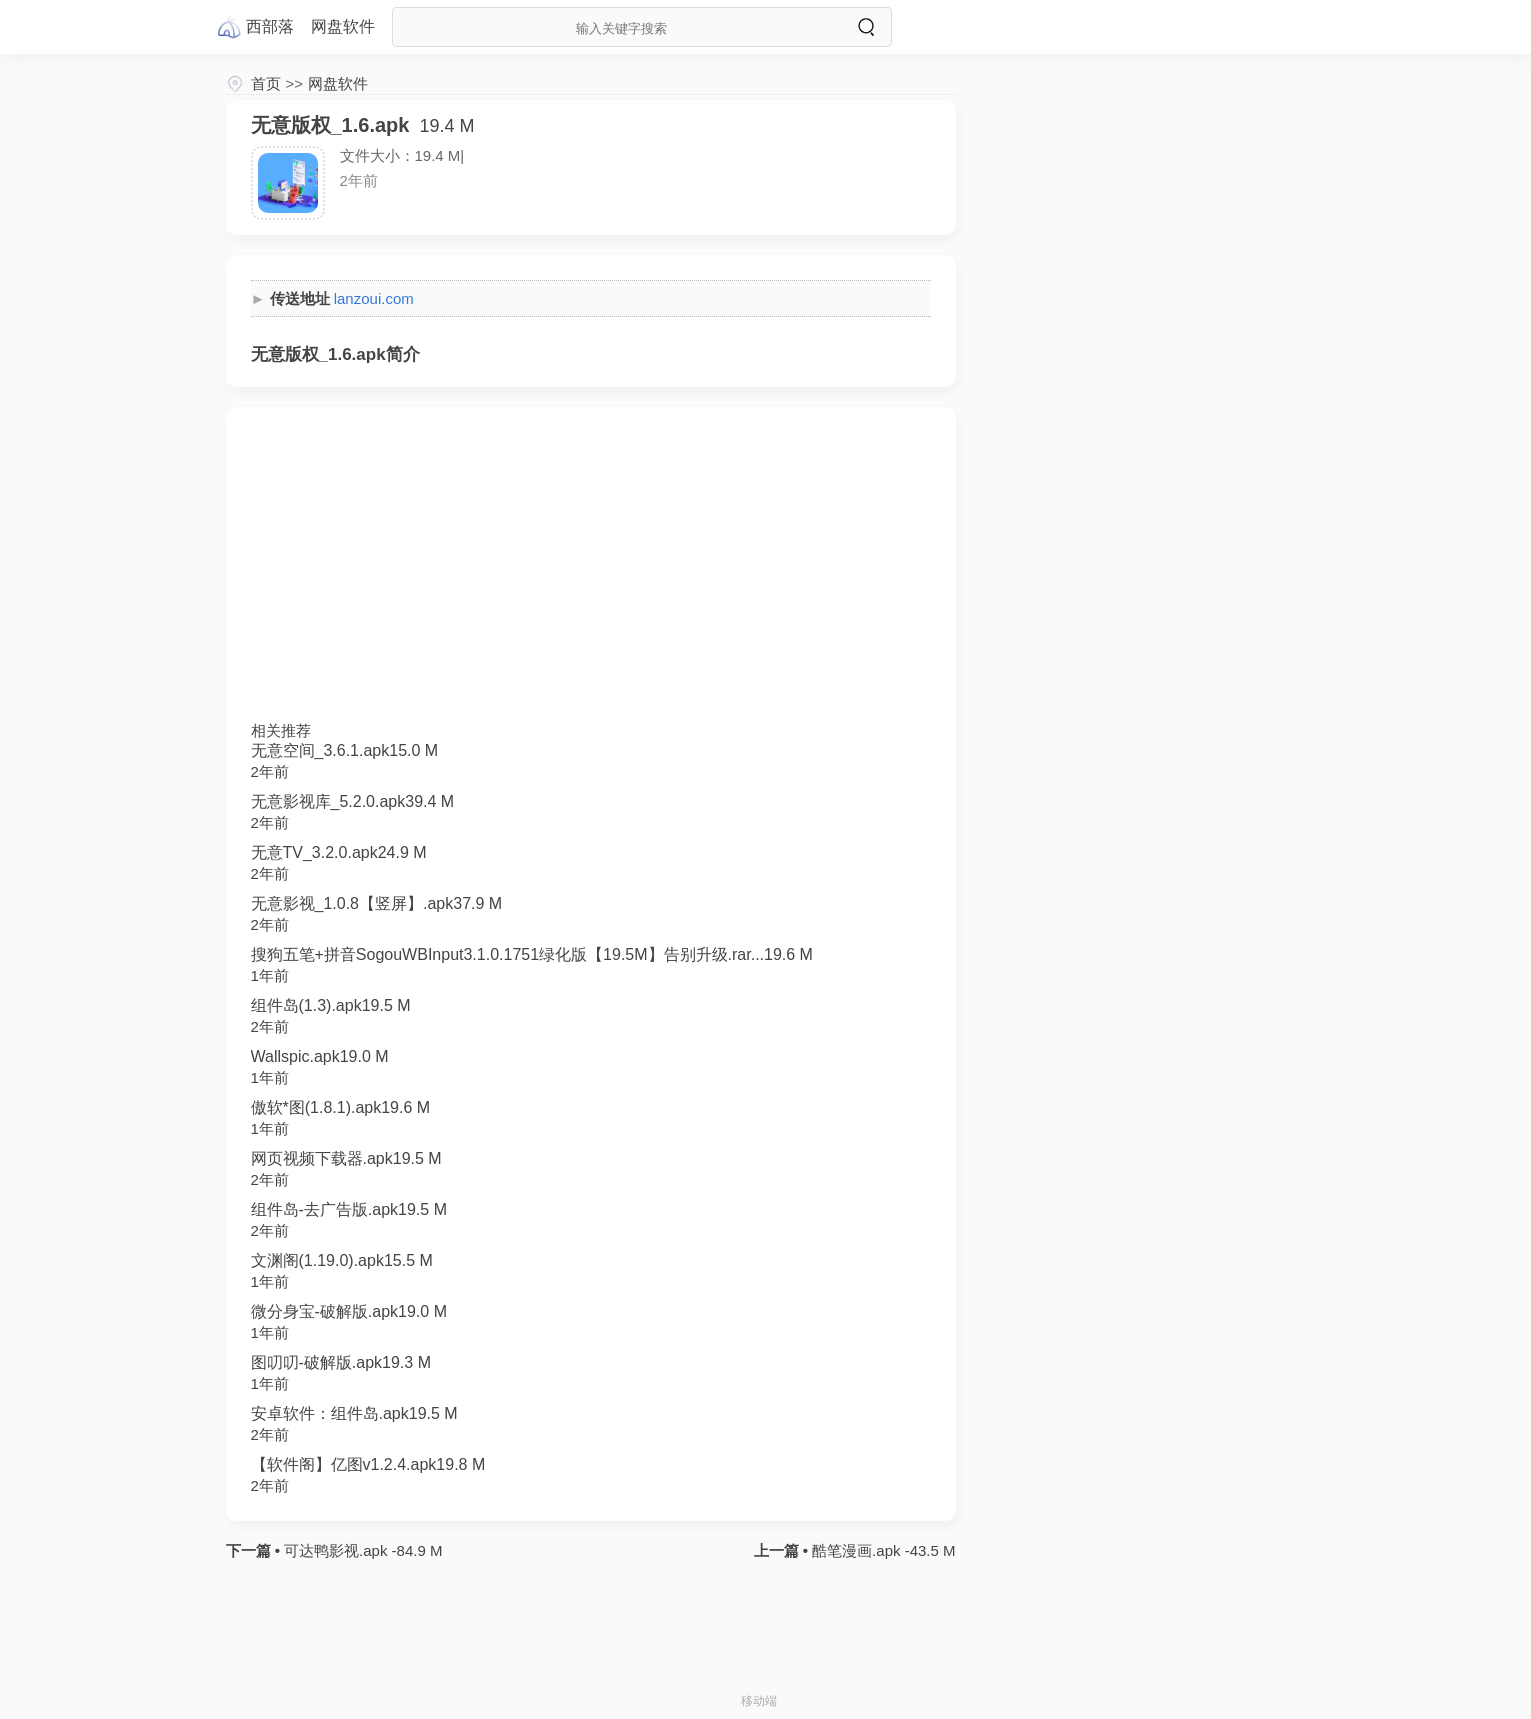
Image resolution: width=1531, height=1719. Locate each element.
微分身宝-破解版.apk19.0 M (349, 1311)
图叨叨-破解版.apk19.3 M (341, 1362)
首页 (266, 83)
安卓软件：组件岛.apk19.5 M (354, 1413)
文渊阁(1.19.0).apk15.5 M (342, 1260)
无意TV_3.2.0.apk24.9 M (339, 852)
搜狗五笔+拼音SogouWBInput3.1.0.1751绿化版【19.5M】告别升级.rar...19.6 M (532, 954)
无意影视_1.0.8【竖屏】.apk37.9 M (377, 903)
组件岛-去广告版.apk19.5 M (349, 1209)
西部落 (270, 26)
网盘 (343, 26)
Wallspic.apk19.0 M (320, 1056)
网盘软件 (338, 83)
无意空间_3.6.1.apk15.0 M (345, 750)
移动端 (759, 1701)
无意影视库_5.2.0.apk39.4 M (353, 801)
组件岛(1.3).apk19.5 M (331, 1005)
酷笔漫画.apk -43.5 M (882, 1550)
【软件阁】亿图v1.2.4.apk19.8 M (368, 1464)
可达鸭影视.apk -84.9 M (361, 1550)
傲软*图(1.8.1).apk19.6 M (341, 1107)
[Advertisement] (591, 572)
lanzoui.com (374, 298)
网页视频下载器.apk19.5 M (346, 1158)
